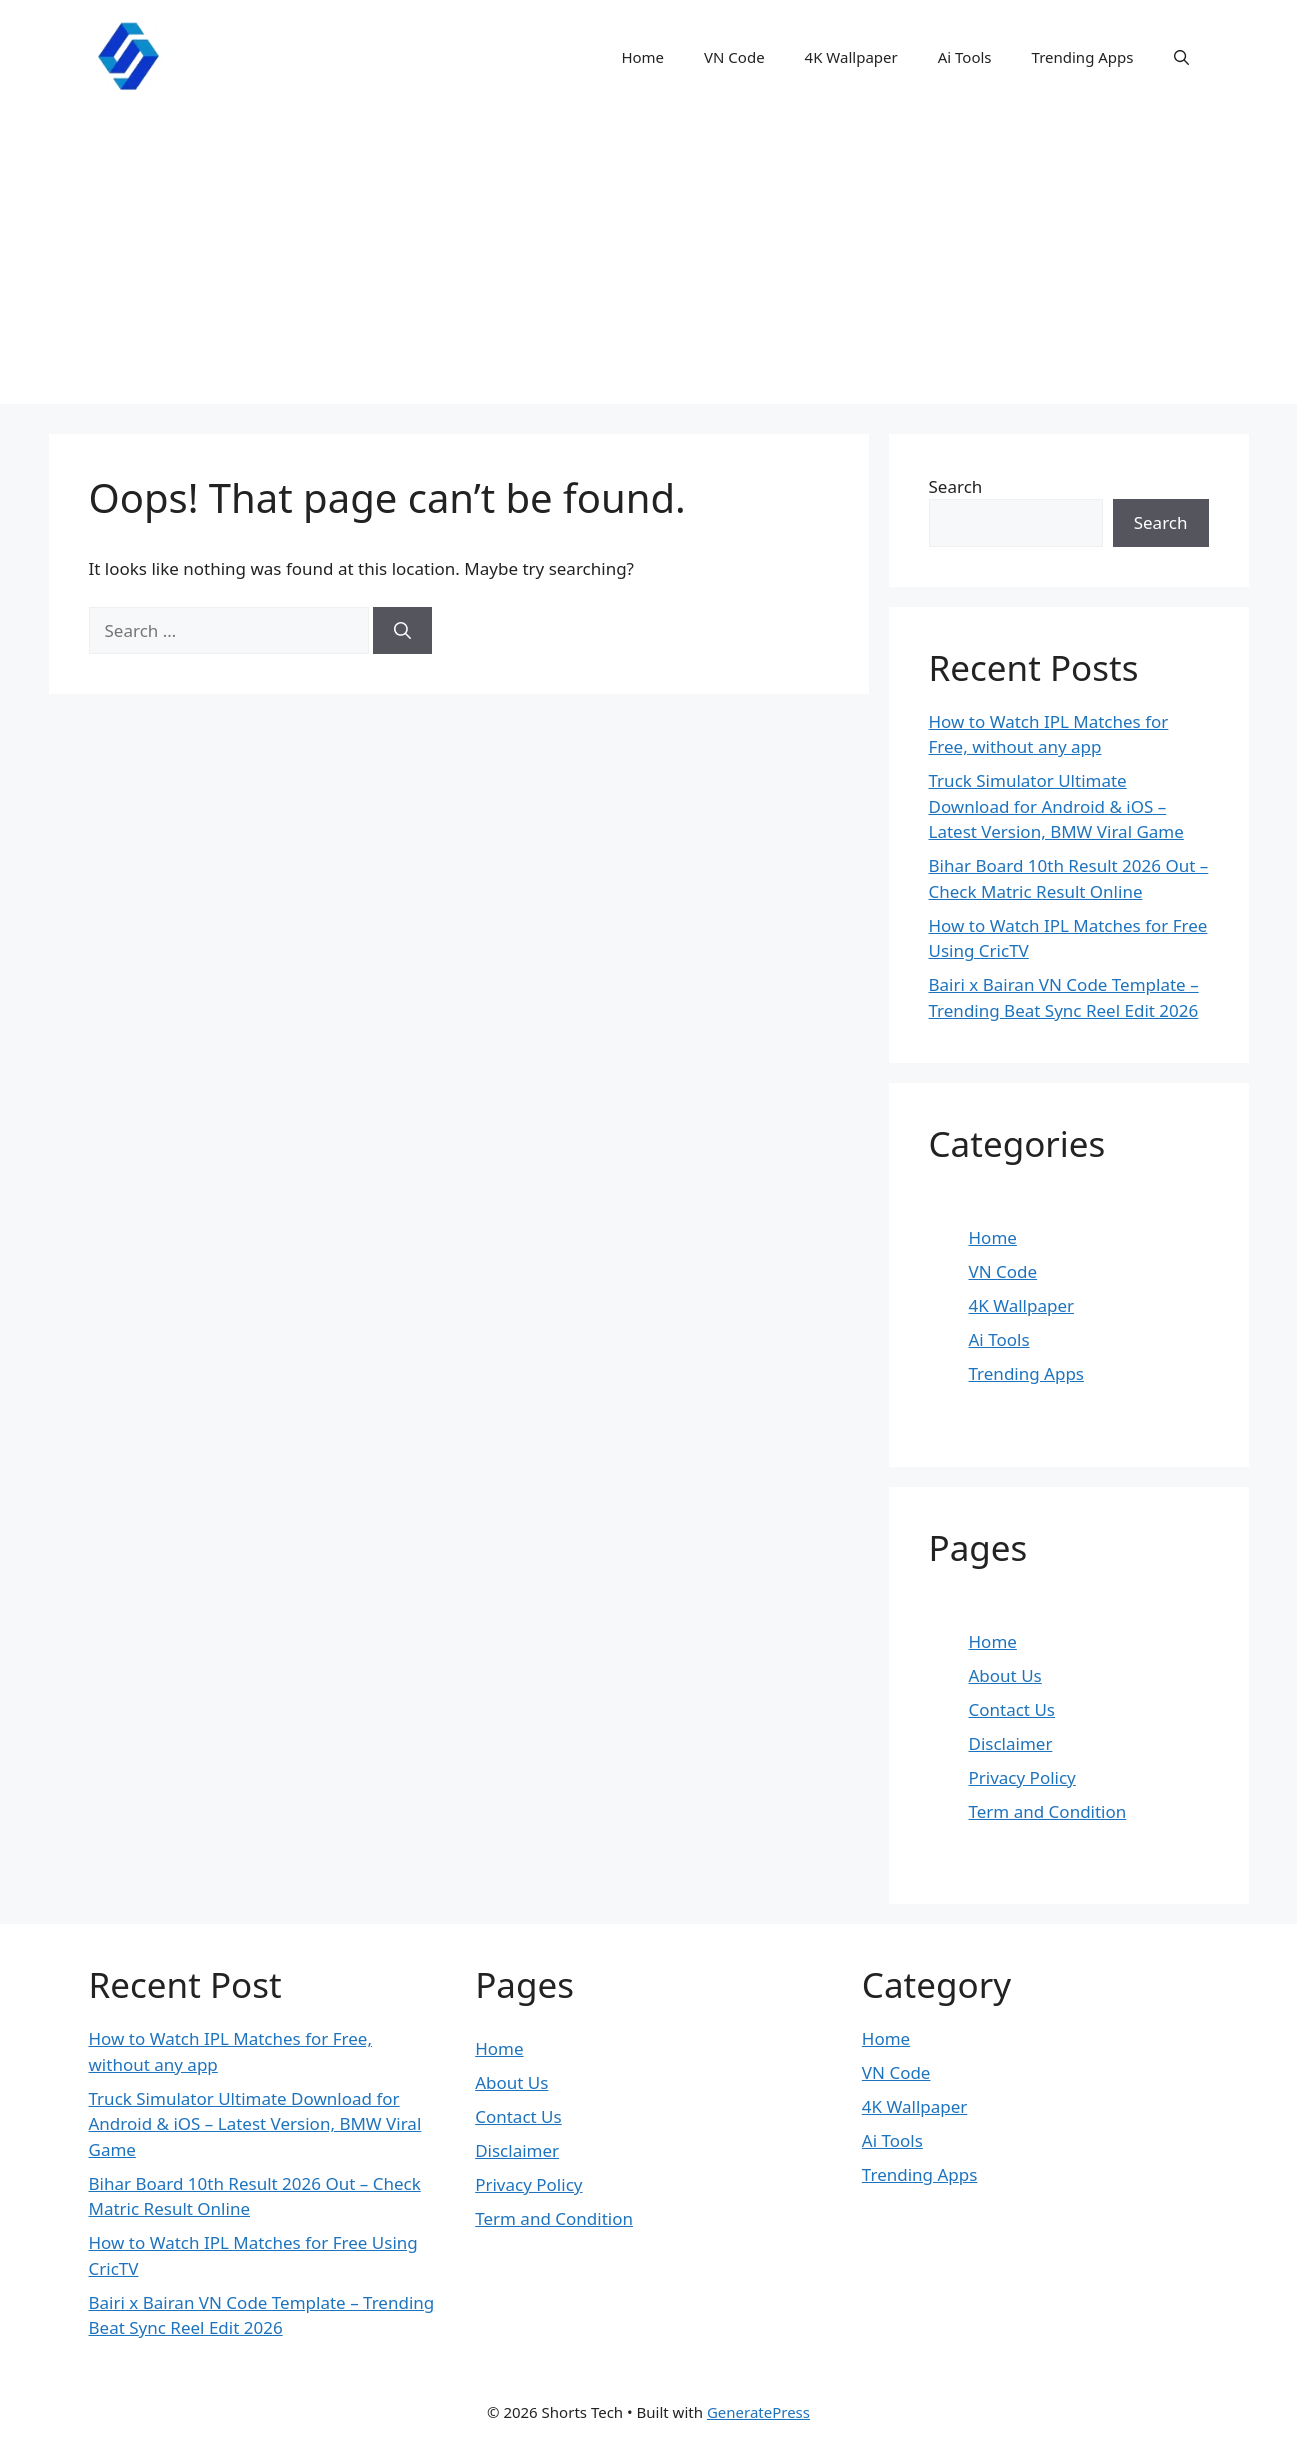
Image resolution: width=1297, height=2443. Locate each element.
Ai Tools (965, 57)
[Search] (402, 631)
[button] (1181, 57)
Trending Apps (1083, 57)
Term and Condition (1048, 1811)
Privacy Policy (1022, 1777)
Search (956, 486)
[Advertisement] (649, 264)
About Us (1005, 1675)
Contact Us (1012, 1709)
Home (642, 57)
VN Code (734, 57)
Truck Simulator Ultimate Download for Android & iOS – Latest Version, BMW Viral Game (1056, 806)
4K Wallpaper (851, 57)
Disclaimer (1011, 1743)
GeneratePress (758, 2412)
